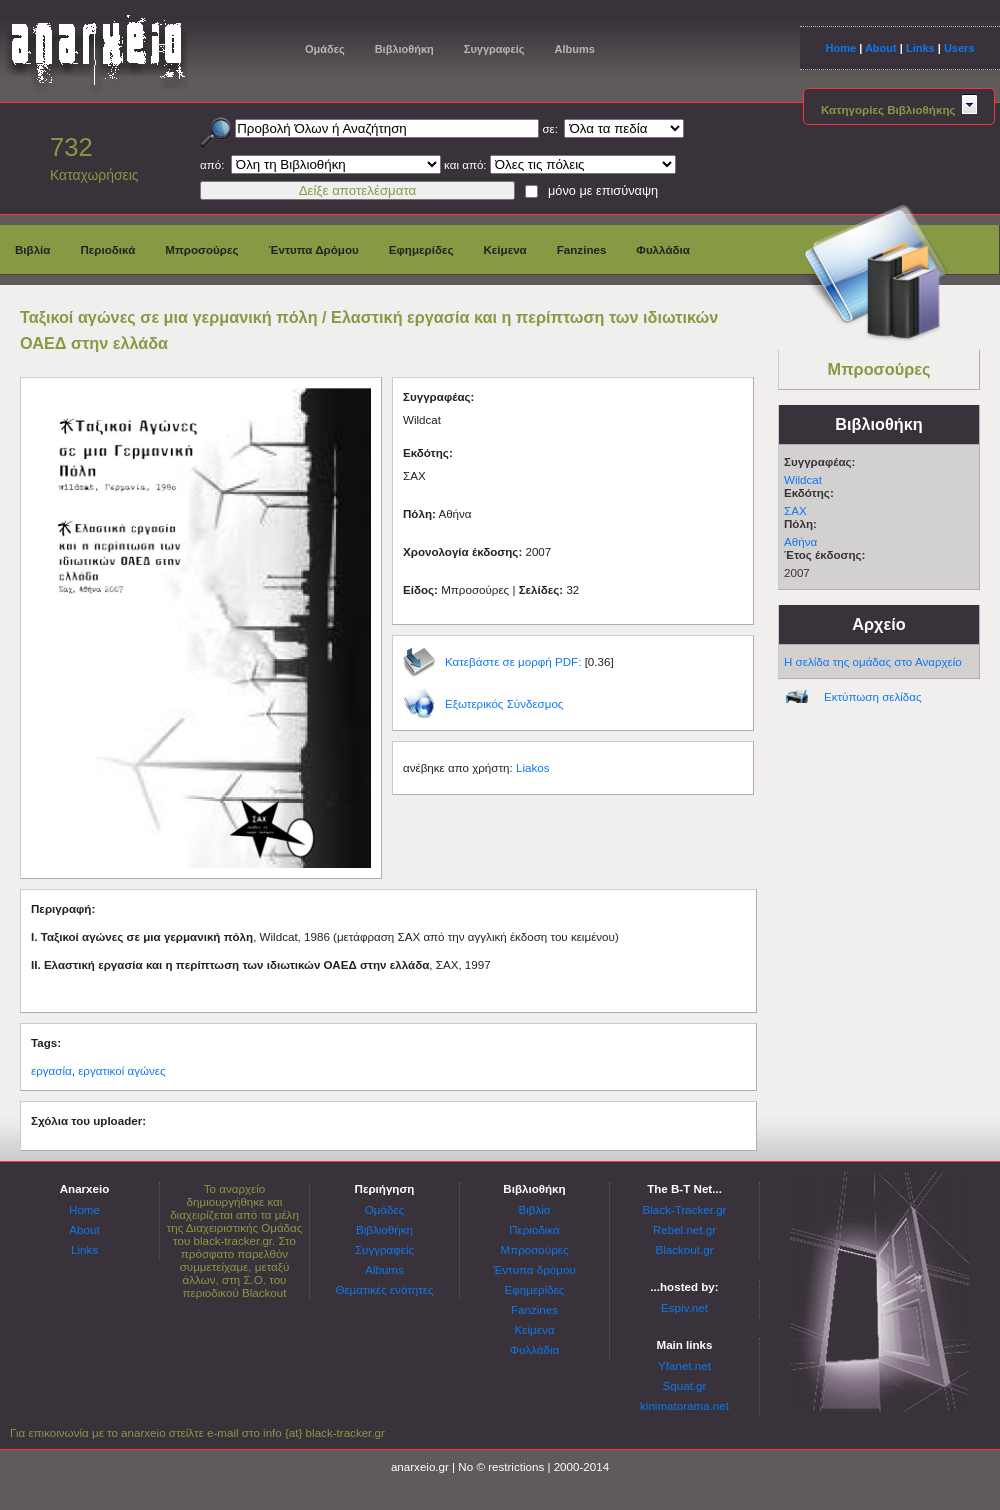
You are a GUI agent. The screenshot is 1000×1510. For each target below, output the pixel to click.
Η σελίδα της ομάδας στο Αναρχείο (873, 661)
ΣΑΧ (795, 510)
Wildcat (803, 479)
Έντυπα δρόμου (534, 1269)
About (881, 48)
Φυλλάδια (663, 249)
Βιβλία (32, 249)
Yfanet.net (684, 1365)
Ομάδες (325, 49)
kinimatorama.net (684, 1405)
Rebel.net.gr (684, 1229)
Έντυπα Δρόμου (314, 249)
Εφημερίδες (421, 249)
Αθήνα (800, 541)
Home (840, 48)
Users (959, 48)
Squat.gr (685, 1385)
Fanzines (582, 249)
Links (920, 48)
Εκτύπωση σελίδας (873, 696)
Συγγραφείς (494, 49)
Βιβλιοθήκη (404, 49)
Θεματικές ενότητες (384, 1289)
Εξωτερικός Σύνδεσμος (504, 703)
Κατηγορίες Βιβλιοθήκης (899, 109)
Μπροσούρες (201, 249)
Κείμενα (504, 249)
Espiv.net (684, 1307)
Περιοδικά (107, 249)
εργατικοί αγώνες (121, 1070)
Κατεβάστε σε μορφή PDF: (513, 661)
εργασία (51, 1070)
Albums (574, 49)
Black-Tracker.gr (685, 1209)
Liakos (533, 767)
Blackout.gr (685, 1249)
